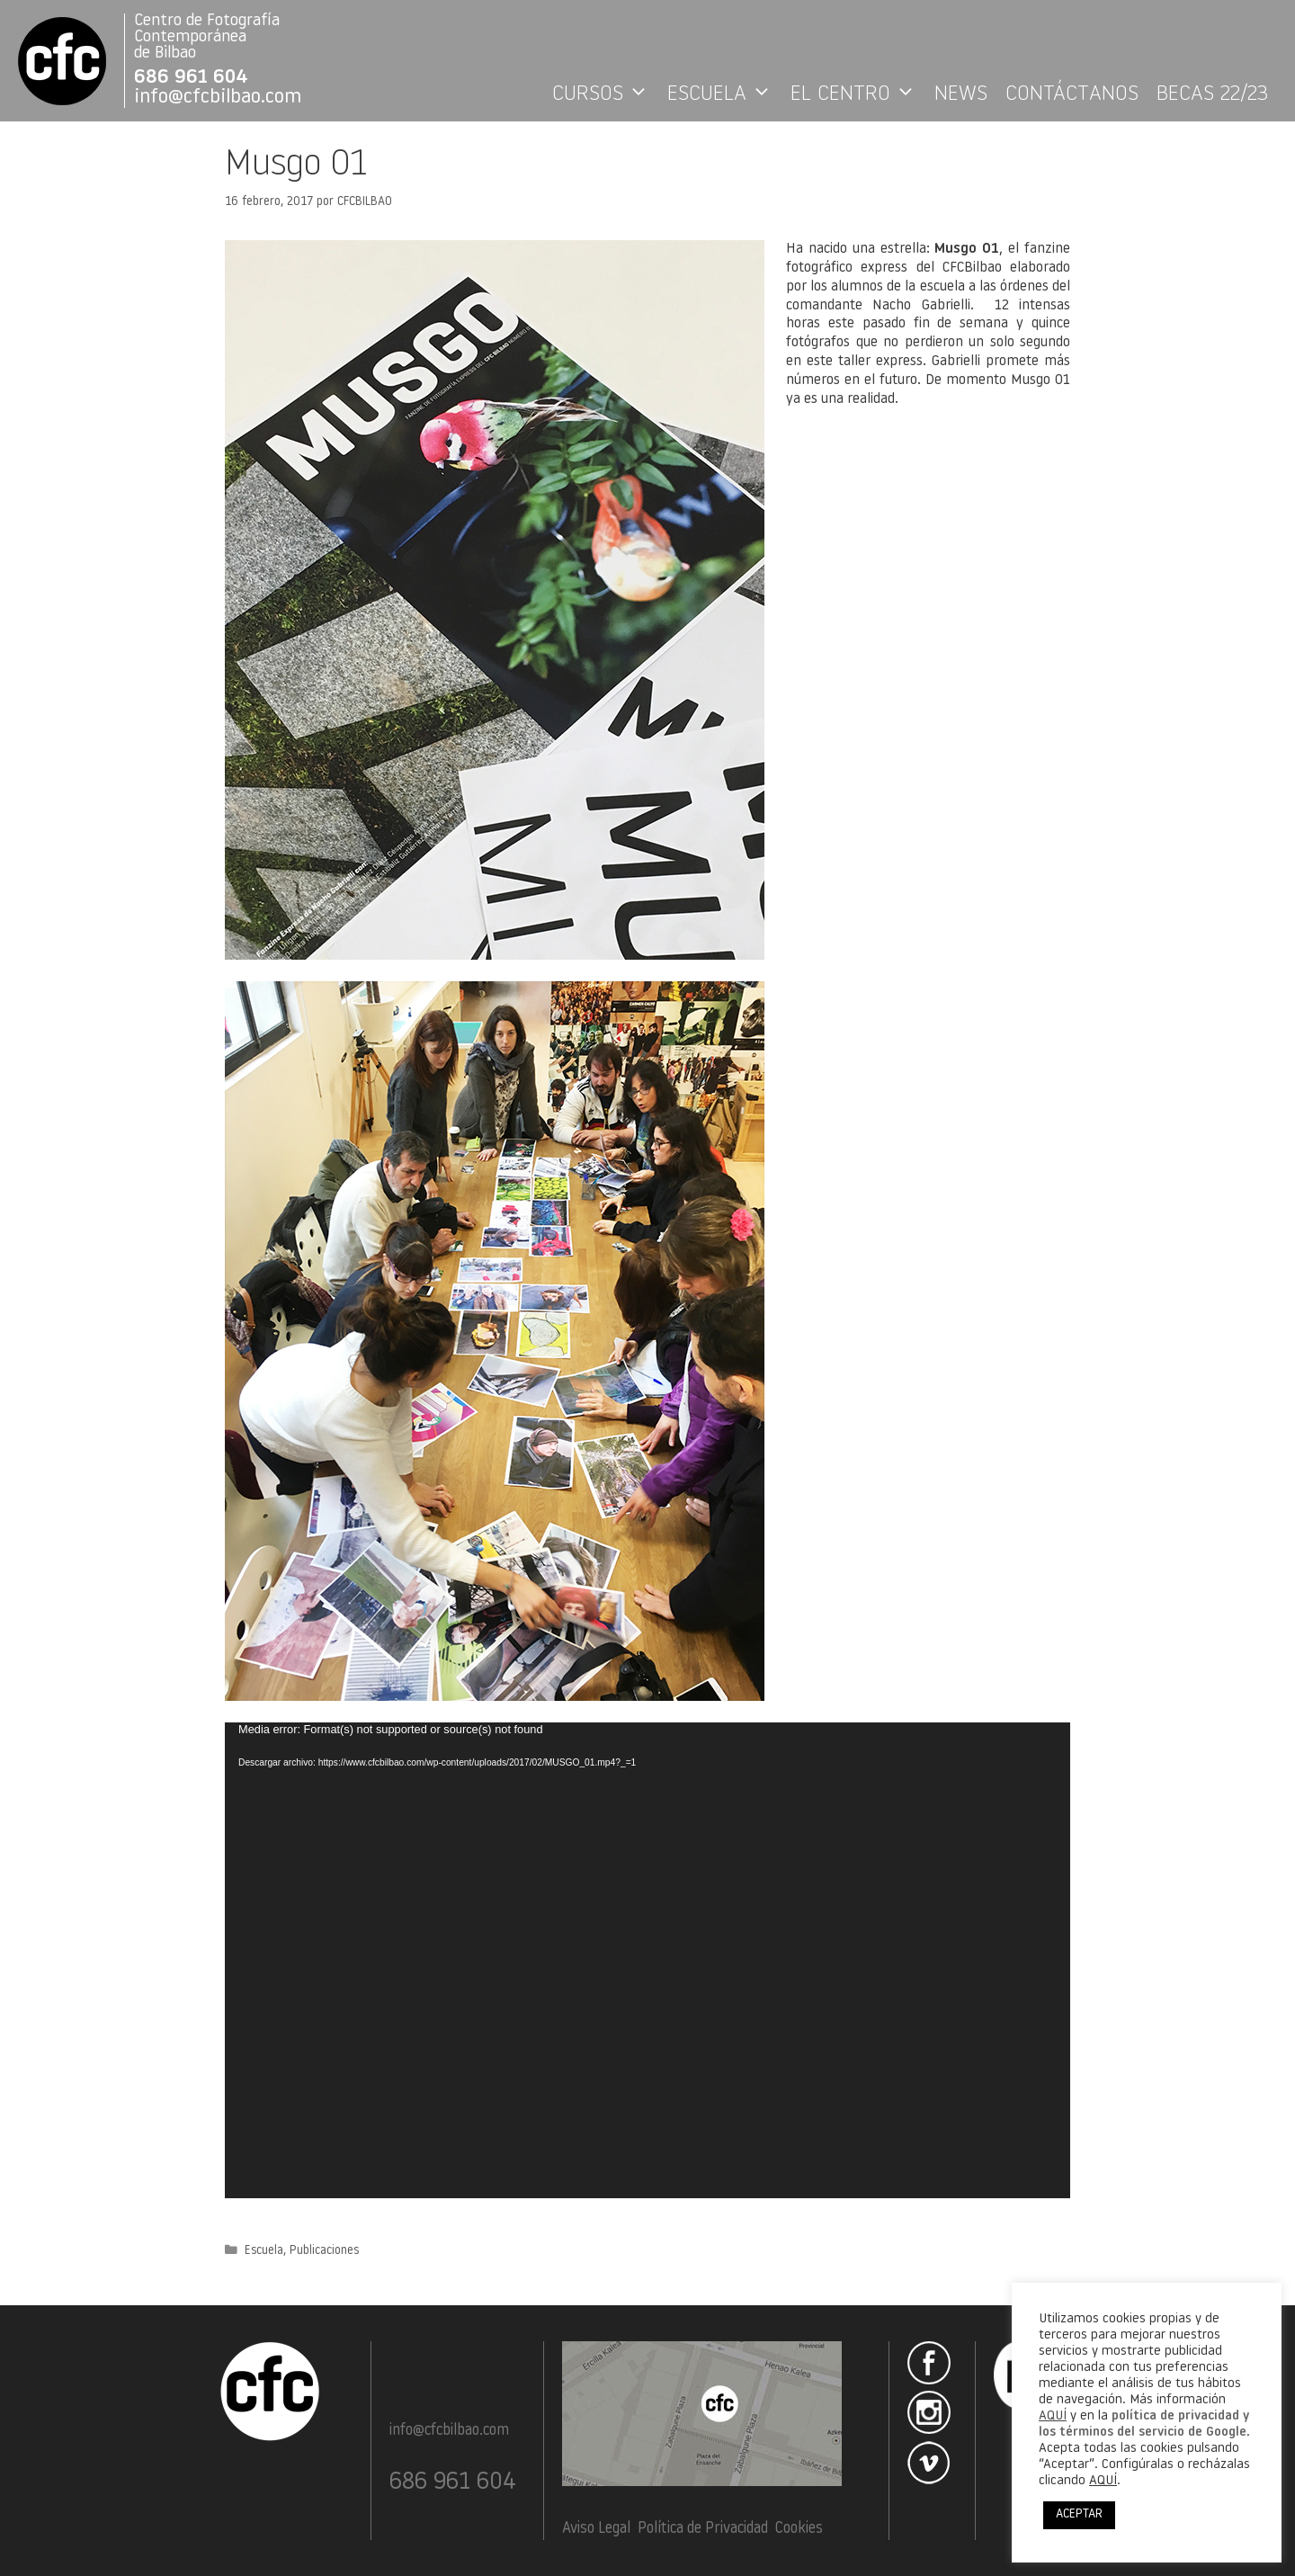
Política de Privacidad (703, 2528)
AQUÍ (1053, 2416)
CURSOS (605, 94)
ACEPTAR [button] (1079, 2514)
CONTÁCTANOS (1072, 94)
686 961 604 (191, 77)
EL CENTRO (857, 94)
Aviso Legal (596, 2528)
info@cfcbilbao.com (217, 97)
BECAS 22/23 (1212, 94)
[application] (647, 1960)
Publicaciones (324, 2251)
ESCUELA (724, 94)
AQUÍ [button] (1103, 2481)
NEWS (960, 94)
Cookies (799, 2528)
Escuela (264, 2251)
